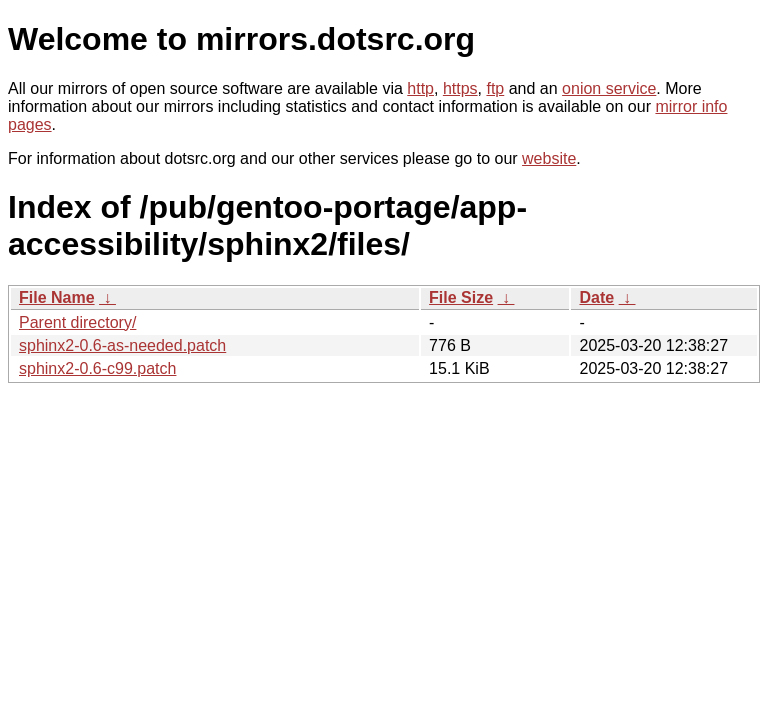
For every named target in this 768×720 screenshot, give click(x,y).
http (420, 88)
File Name (57, 297)
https (460, 88)
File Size (461, 297)
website (549, 158)
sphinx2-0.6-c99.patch (97, 368)
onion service (609, 88)
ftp (495, 88)
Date (596, 297)
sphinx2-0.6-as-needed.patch (122, 345)
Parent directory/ (77, 322)
